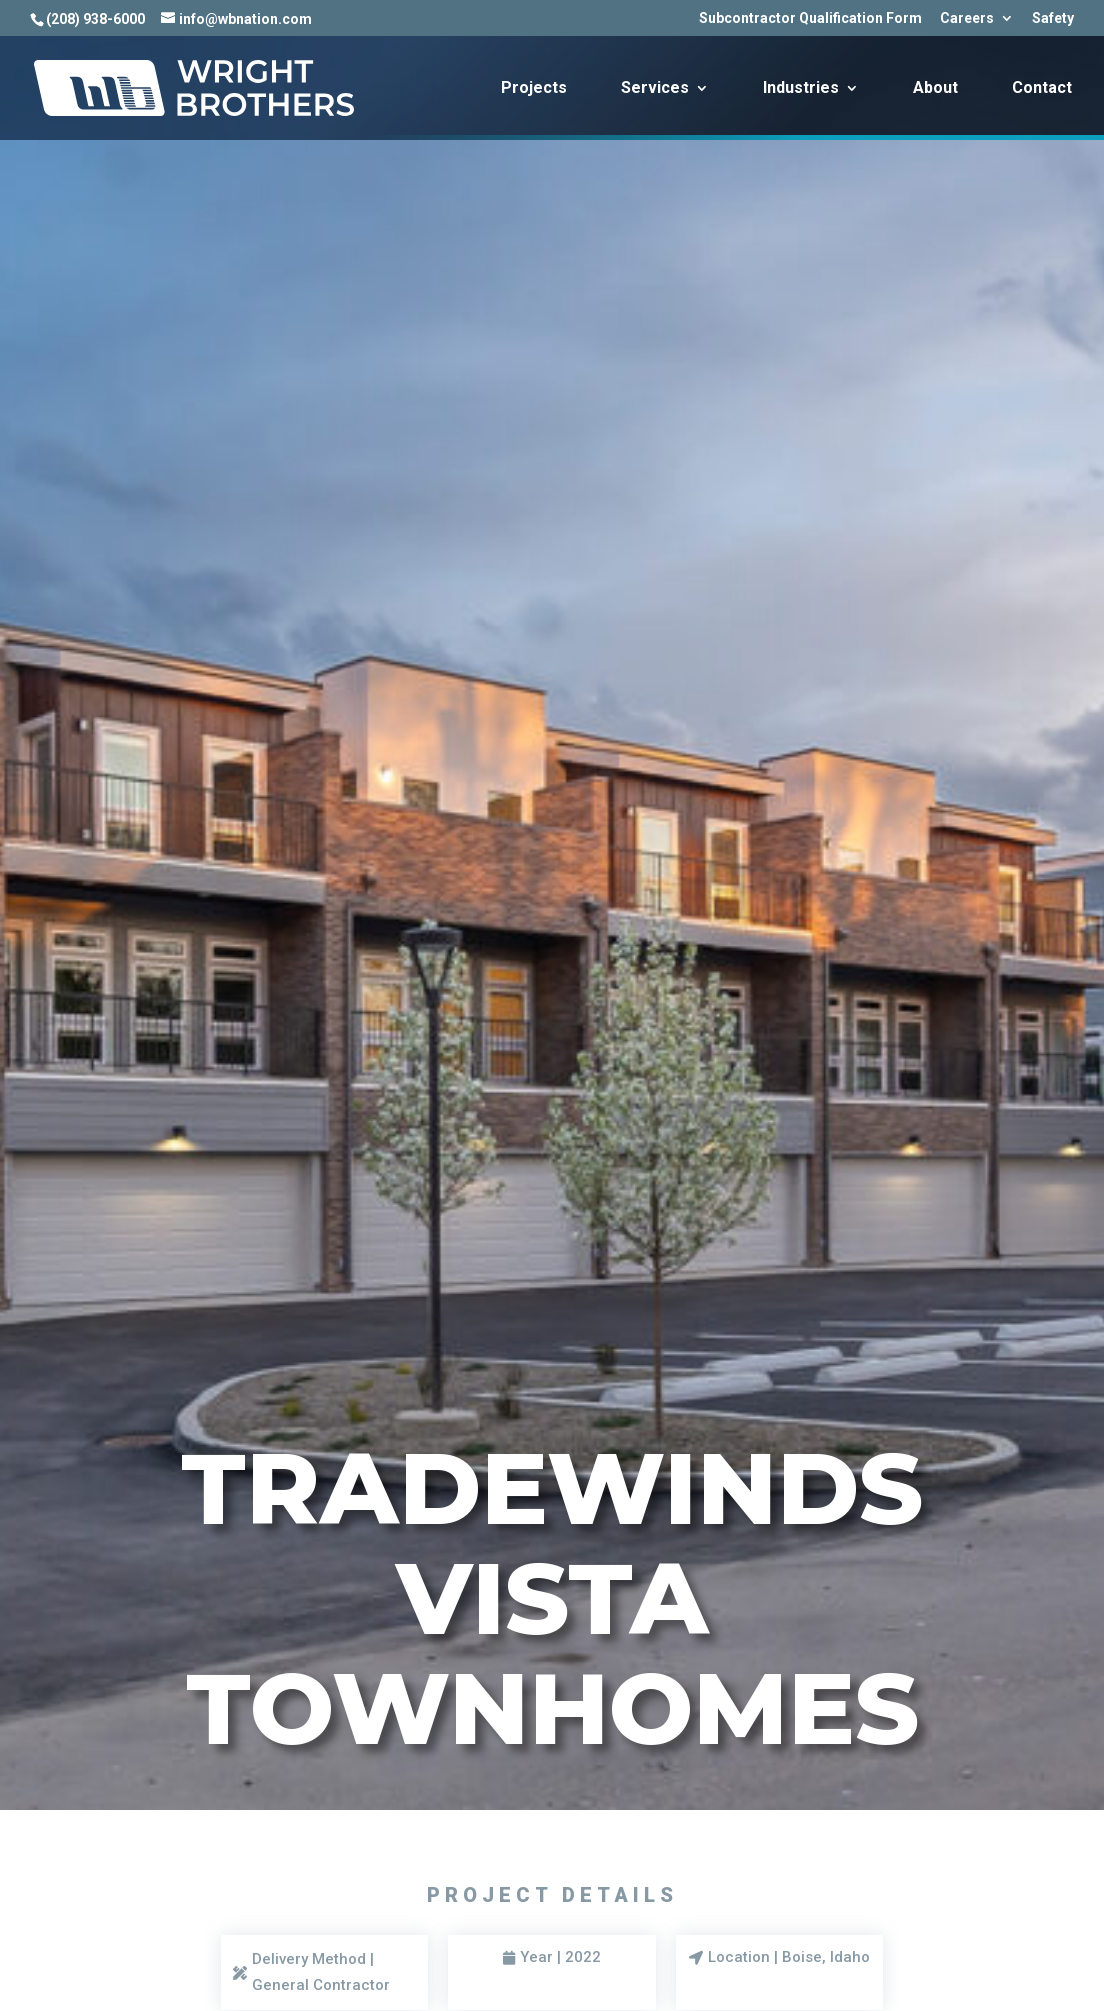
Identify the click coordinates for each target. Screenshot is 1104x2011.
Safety (1053, 18)
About (935, 89)
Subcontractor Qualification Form (810, 18)
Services (655, 89)
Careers (967, 18)
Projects (534, 89)
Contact (1042, 89)
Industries (801, 89)
